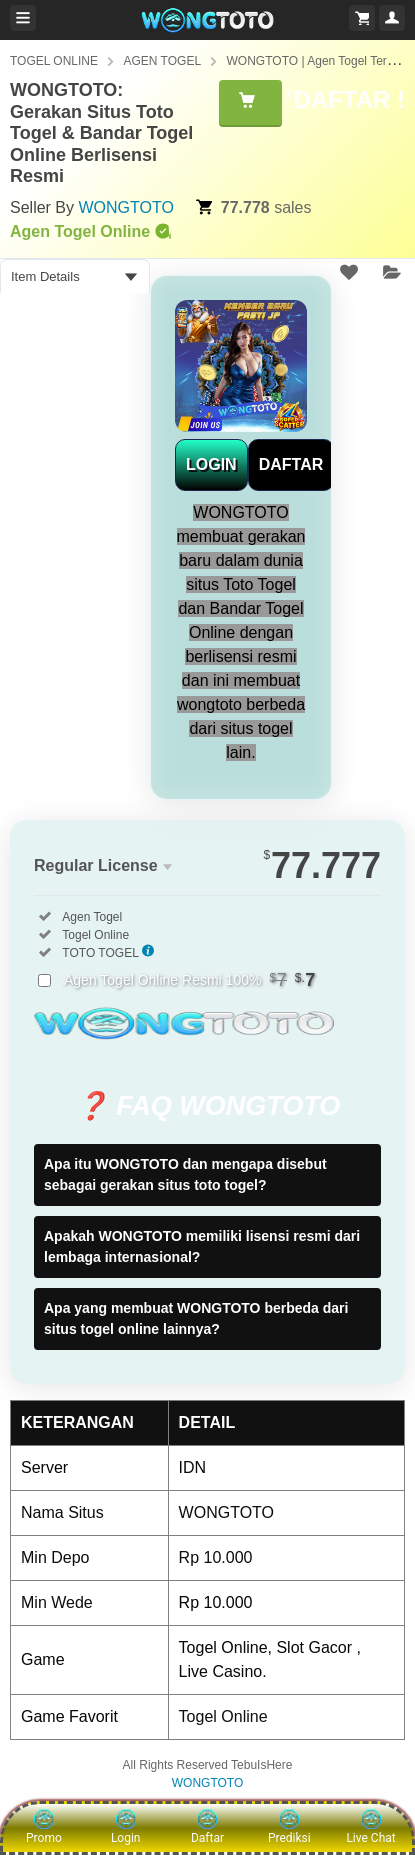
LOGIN (211, 464)
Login (126, 1827)
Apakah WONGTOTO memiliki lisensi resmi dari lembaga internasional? (202, 1246)
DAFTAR (291, 464)
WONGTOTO (125, 207)
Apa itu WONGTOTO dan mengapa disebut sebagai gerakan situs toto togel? (185, 1174)
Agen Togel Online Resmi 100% (189, 980)
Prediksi (289, 1827)
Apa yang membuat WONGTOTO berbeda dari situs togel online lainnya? (196, 1318)
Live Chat (370, 1827)
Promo (44, 1827)
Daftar (207, 1827)
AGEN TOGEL (162, 61)
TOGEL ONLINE (54, 61)
